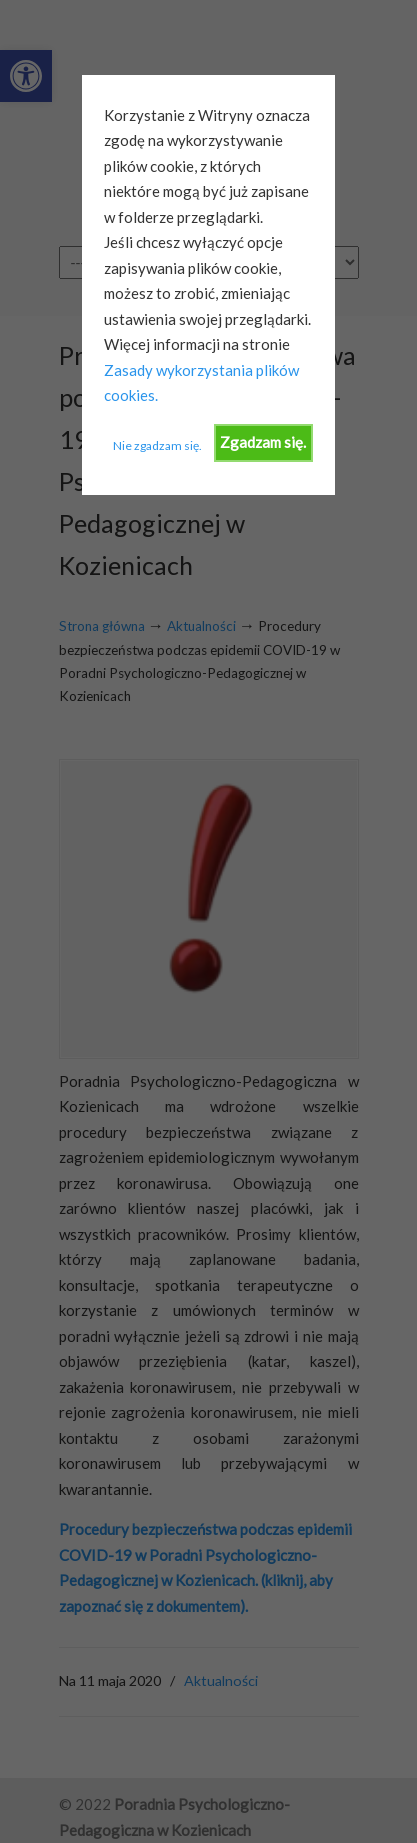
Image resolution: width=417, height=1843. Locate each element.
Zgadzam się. (263, 442)
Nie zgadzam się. (157, 445)
